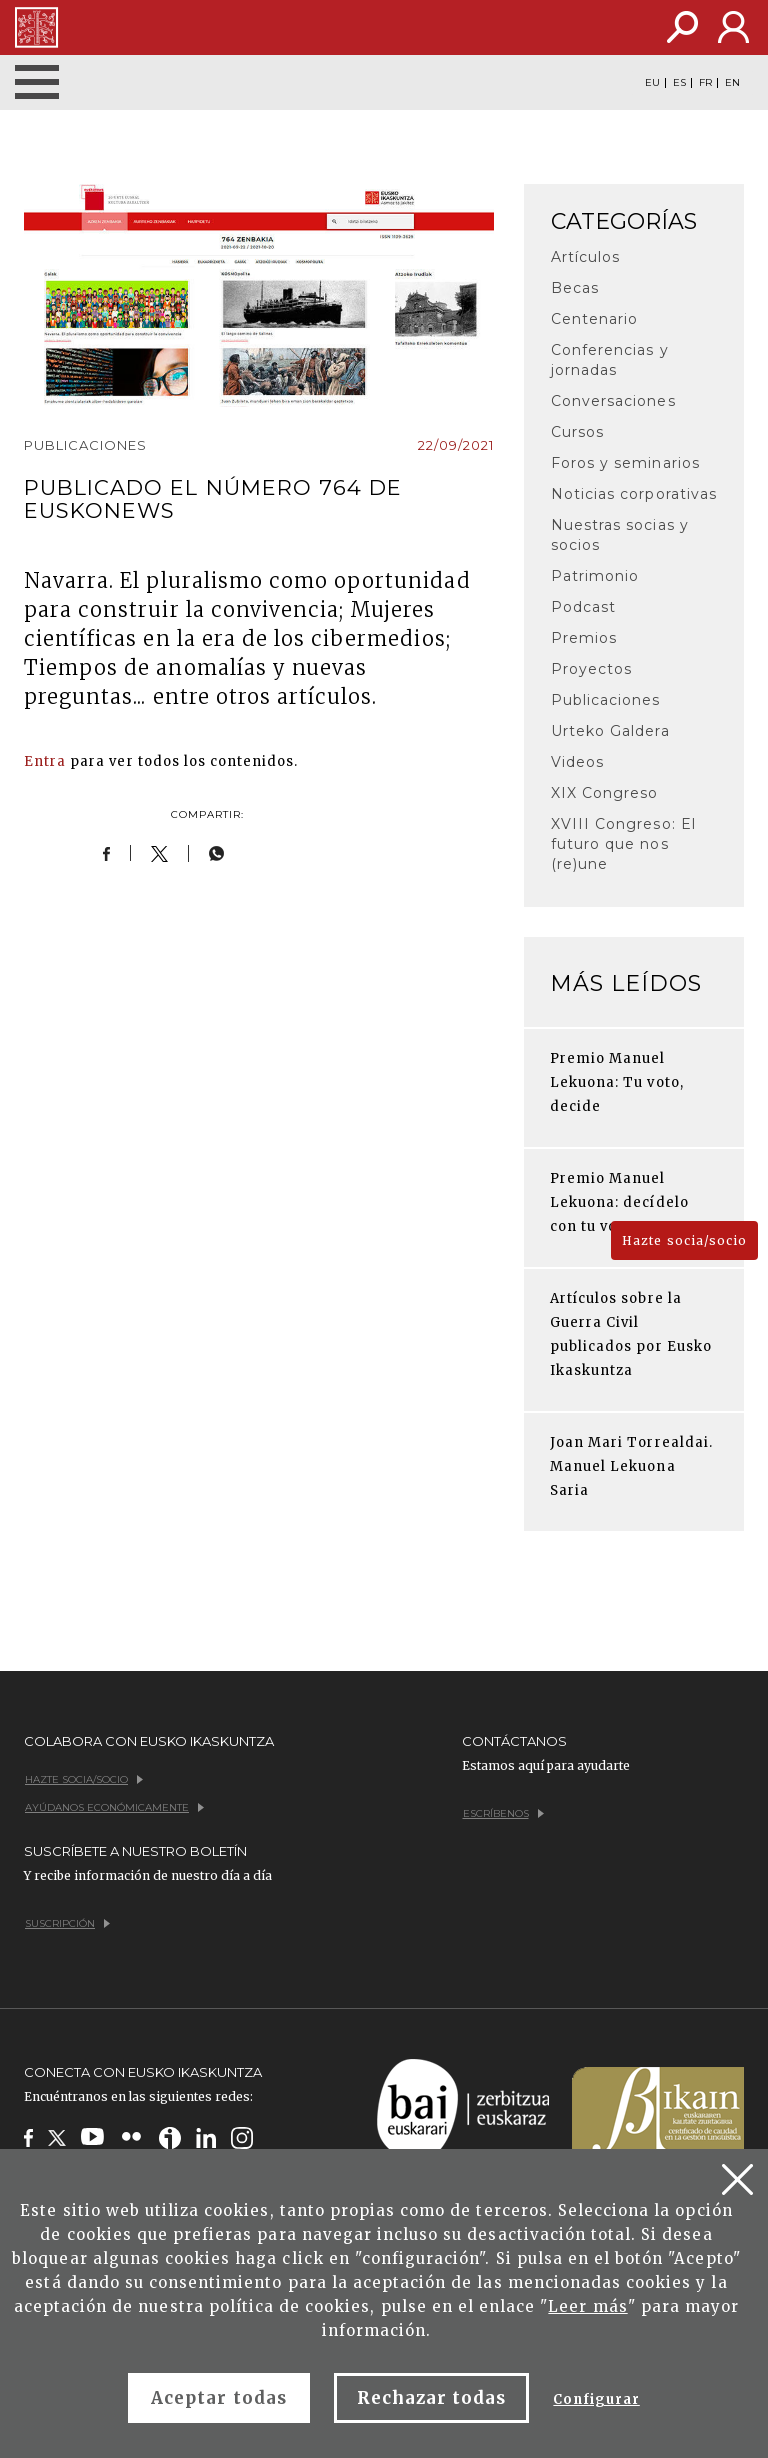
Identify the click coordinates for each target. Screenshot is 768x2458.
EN (732, 83)
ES (679, 83)
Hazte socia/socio (684, 1240)
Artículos (585, 257)
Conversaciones (613, 401)
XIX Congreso (604, 793)
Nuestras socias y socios (620, 535)
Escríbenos (503, 1813)
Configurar (596, 2399)
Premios (584, 638)
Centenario (594, 319)
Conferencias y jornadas (610, 360)
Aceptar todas (219, 2398)
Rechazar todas (432, 2398)
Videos (577, 762)
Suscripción (67, 1923)
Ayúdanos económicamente (114, 1807)
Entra (45, 761)
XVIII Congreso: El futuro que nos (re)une (623, 844)
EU (652, 83)
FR (705, 83)
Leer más (587, 2306)
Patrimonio (595, 576)
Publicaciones (606, 700)
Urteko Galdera (610, 731)
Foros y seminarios (625, 463)
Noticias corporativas (634, 494)
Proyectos (591, 669)
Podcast (583, 607)
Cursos (577, 432)
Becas (575, 288)
